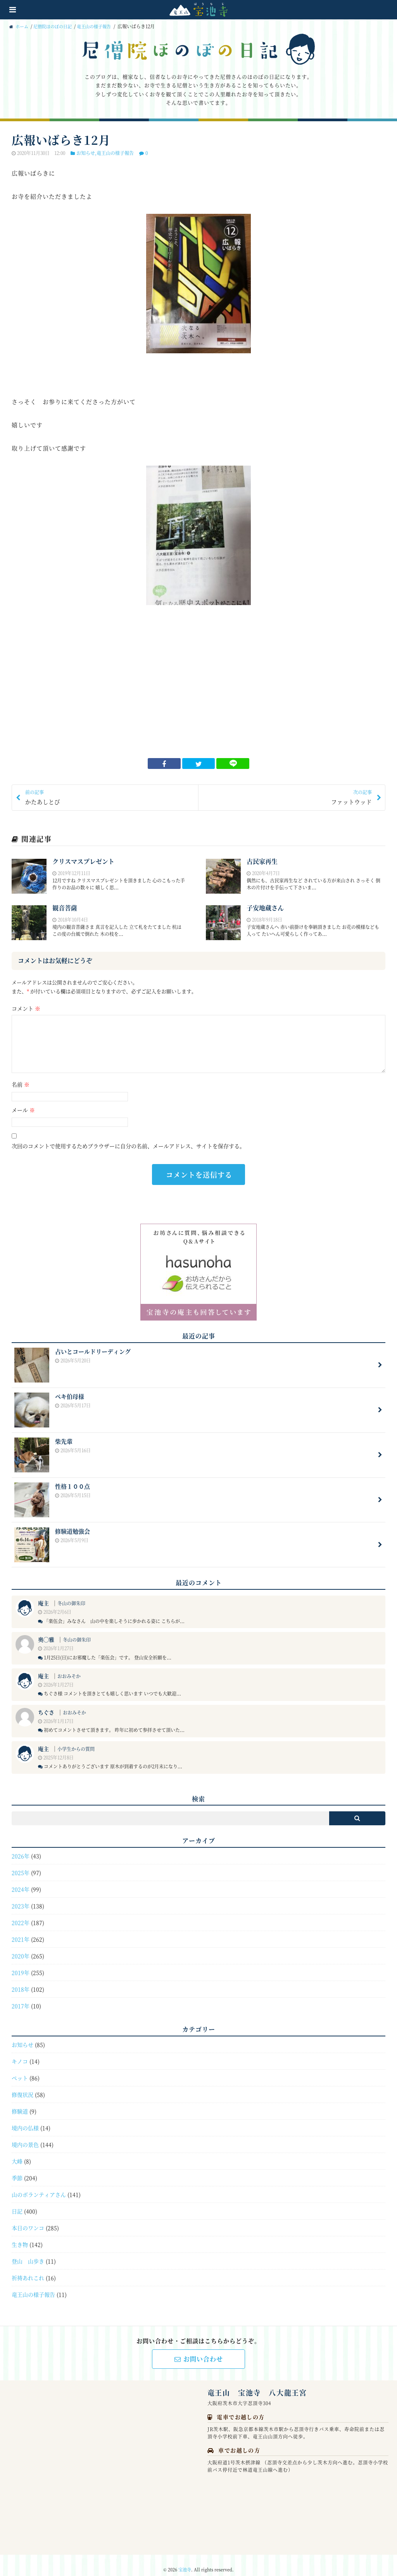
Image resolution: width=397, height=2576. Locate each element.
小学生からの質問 (76, 1740)
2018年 (20, 1980)
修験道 (20, 2102)
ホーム (19, 26)
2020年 (20, 1947)
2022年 (20, 1914)
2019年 (20, 1964)
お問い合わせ (198, 2350)
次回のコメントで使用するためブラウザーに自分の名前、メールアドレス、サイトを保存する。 (128, 1146)
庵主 (43, 1594)
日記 (17, 2202)
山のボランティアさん (39, 2185)
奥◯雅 (46, 1631)
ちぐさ (46, 1704)
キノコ (20, 2052)
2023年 (20, 1897)
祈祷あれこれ (28, 2269)
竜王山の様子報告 (100, 26)
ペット (20, 2069)
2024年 (20, 1881)
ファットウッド (287, 798)
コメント (26, 1009)
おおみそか (69, 1667)
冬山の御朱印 (71, 1594)
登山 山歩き (28, 2252)
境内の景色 (25, 2135)
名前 (20, 1085)
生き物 (20, 2235)
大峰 (17, 2152)
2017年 (20, 1997)
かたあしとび (109, 798)
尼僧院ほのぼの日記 (56, 26)
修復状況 (22, 2085)
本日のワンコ (28, 2219)
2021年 (20, 1931)
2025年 (20, 1864)
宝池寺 (184, 2560)
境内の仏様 (25, 2119)
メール (23, 1110)
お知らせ (85, 153)
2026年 (20, 1847)
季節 (17, 2169)
